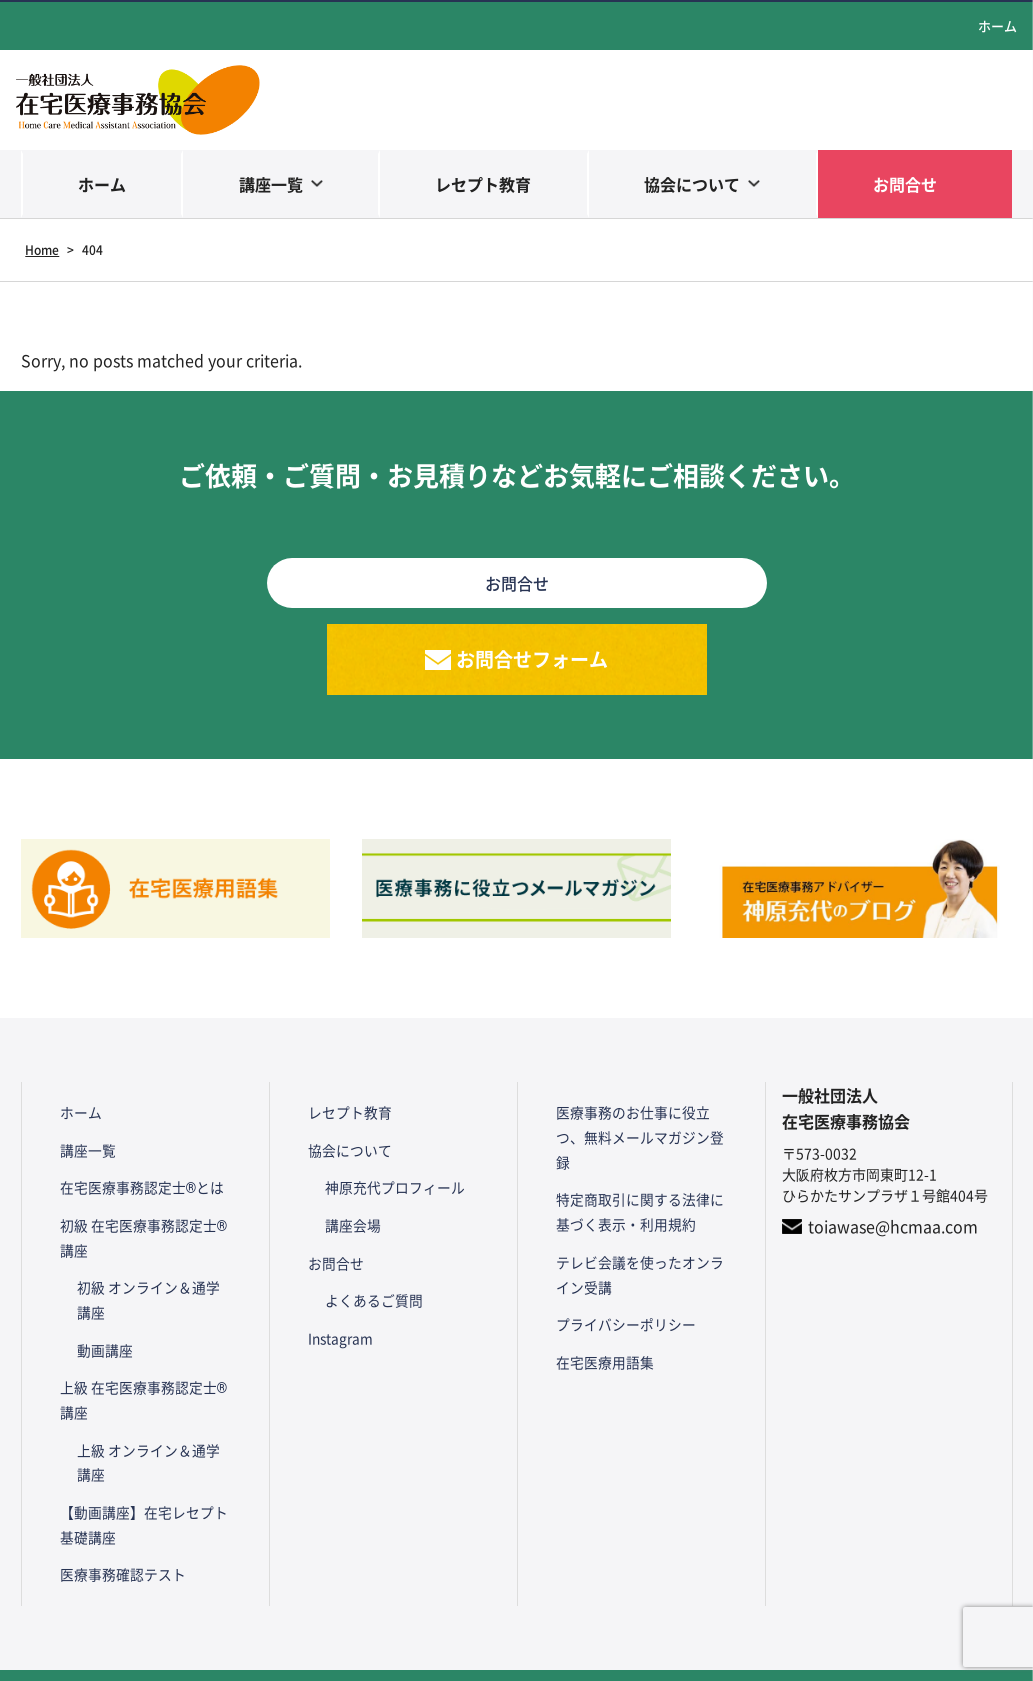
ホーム (997, 25)
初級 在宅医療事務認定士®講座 (145, 1225)
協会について (692, 184)
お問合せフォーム (533, 660)
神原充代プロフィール (393, 1180)
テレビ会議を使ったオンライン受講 (641, 1242)
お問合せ (905, 184)
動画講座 (103, 1329)
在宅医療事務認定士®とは (136, 1180)
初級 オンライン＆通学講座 (153, 1283)
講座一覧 (271, 184)
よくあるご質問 (372, 1279)
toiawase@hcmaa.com (893, 1229)
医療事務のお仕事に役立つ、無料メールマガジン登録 (641, 1125)
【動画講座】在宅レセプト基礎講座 (145, 1491)
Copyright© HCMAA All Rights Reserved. (516, 1655)
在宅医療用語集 (599, 1321)
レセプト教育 (483, 184)
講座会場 (351, 1213)
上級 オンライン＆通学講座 (153, 1433)
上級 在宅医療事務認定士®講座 (145, 1375)
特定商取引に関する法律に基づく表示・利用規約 (641, 1184)
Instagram (335, 1312)
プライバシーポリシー (620, 1288)
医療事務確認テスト (117, 1538)
